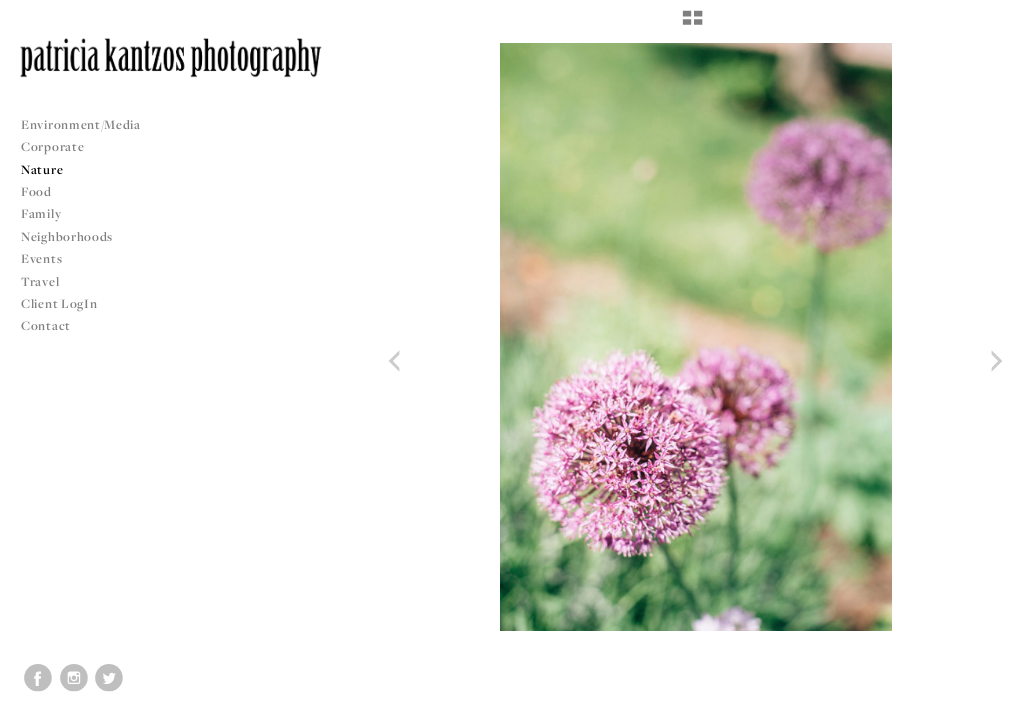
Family (41, 213)
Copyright (990, 702)
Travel (40, 281)
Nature (42, 169)
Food (36, 191)
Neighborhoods (75, 236)
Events (49, 258)
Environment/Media (81, 124)
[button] (692, 25)
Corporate (52, 146)
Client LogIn (59, 303)
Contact (46, 325)
